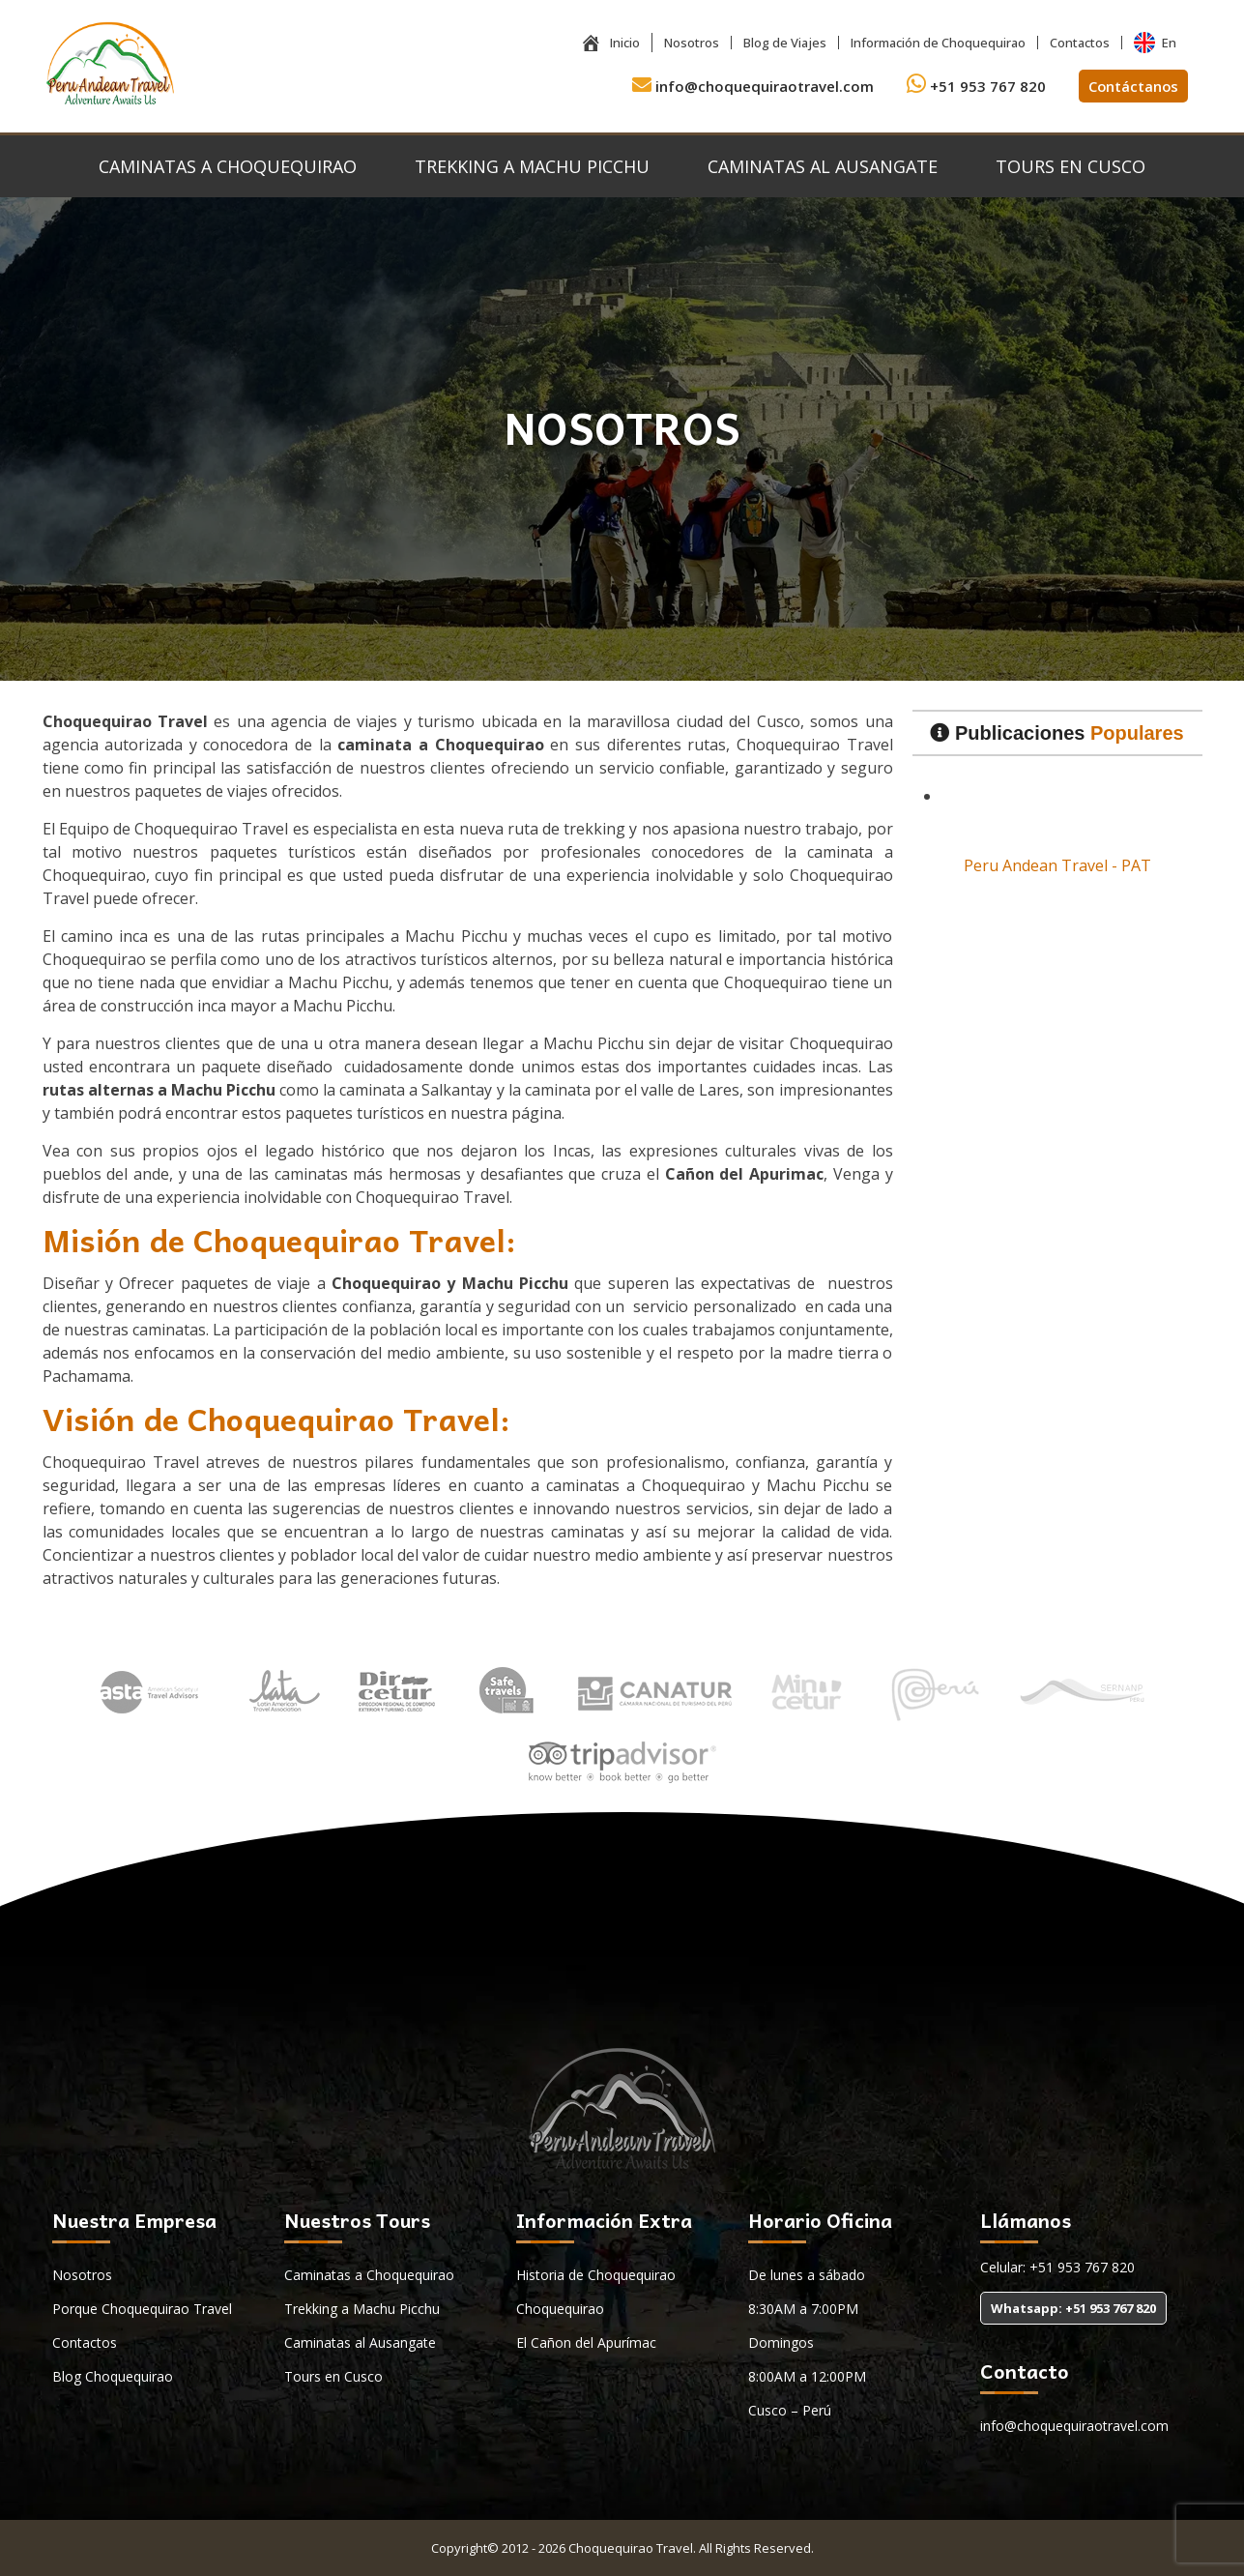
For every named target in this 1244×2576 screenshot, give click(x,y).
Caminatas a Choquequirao (228, 166)
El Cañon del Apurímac (586, 2342)
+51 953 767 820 (974, 86)
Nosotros (691, 42)
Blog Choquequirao (112, 2376)
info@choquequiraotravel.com (751, 86)
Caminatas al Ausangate (823, 166)
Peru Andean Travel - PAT (1057, 865)
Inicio (610, 42)
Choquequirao (560, 2308)
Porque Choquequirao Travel (142, 2308)
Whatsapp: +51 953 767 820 (1073, 2308)
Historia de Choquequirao (596, 2275)
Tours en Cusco (1070, 166)
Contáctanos (1132, 86)
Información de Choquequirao (938, 42)
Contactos (1080, 42)
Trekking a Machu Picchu (532, 166)
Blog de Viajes (784, 42)
